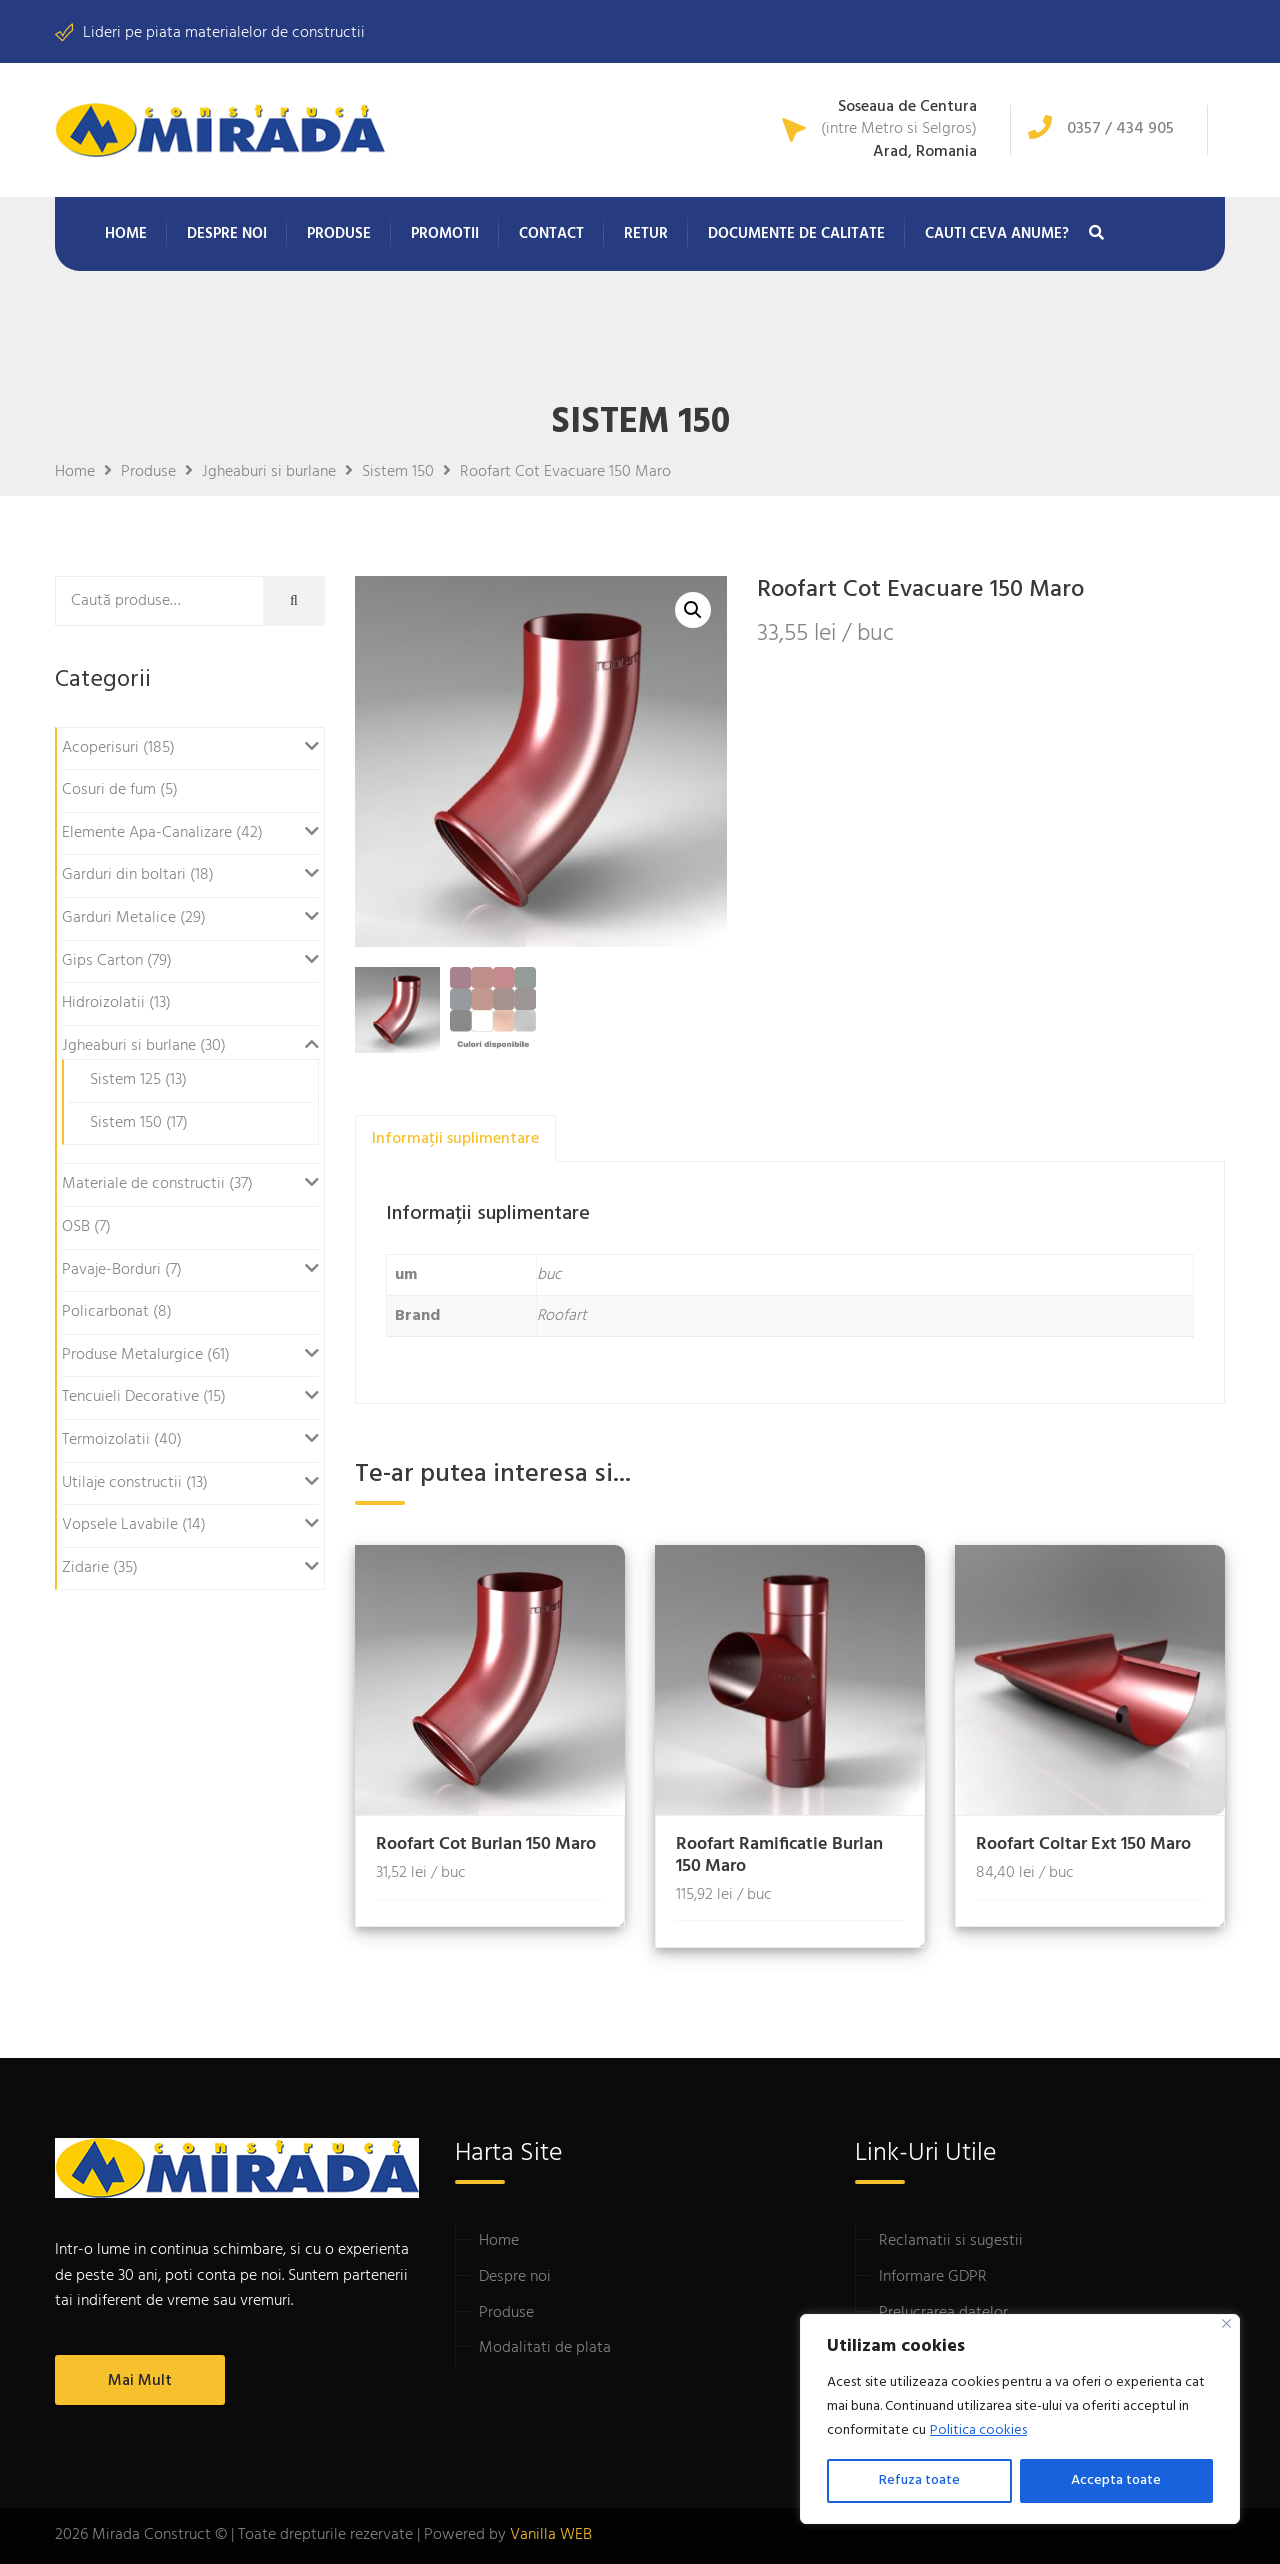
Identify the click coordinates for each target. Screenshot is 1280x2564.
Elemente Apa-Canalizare (147, 833)
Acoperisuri (100, 748)
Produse (339, 234)
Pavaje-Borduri (111, 1270)
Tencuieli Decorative (130, 1397)
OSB (76, 1227)
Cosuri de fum (109, 790)
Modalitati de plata (545, 2348)
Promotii (445, 234)
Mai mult (140, 2381)
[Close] (1226, 2323)
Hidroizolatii (103, 1003)
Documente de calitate (796, 234)
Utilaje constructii (122, 1483)
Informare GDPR (933, 2277)
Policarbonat (105, 1312)
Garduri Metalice (119, 918)
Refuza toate (919, 2480)
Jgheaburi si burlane (129, 1046)
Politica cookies (978, 2430)
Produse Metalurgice (132, 1355)
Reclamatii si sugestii (951, 2241)
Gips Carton (102, 961)
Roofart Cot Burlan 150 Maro (486, 1844)
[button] (693, 610)
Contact (551, 234)
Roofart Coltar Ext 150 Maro (1083, 1844)
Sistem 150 (126, 1123)
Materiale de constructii (143, 1184)
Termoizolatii (106, 1440)
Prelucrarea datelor (943, 2313)
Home (126, 234)
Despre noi (227, 234)
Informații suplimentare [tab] (455, 1139)
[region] (1020, 2419)
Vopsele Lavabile (120, 1525)
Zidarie (85, 1568)
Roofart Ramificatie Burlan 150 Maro (779, 1855)
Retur (646, 234)
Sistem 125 (125, 1080)
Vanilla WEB (551, 2535)
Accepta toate (1116, 2480)
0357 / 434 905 (1120, 129)
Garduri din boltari (124, 875)
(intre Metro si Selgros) (899, 130)
